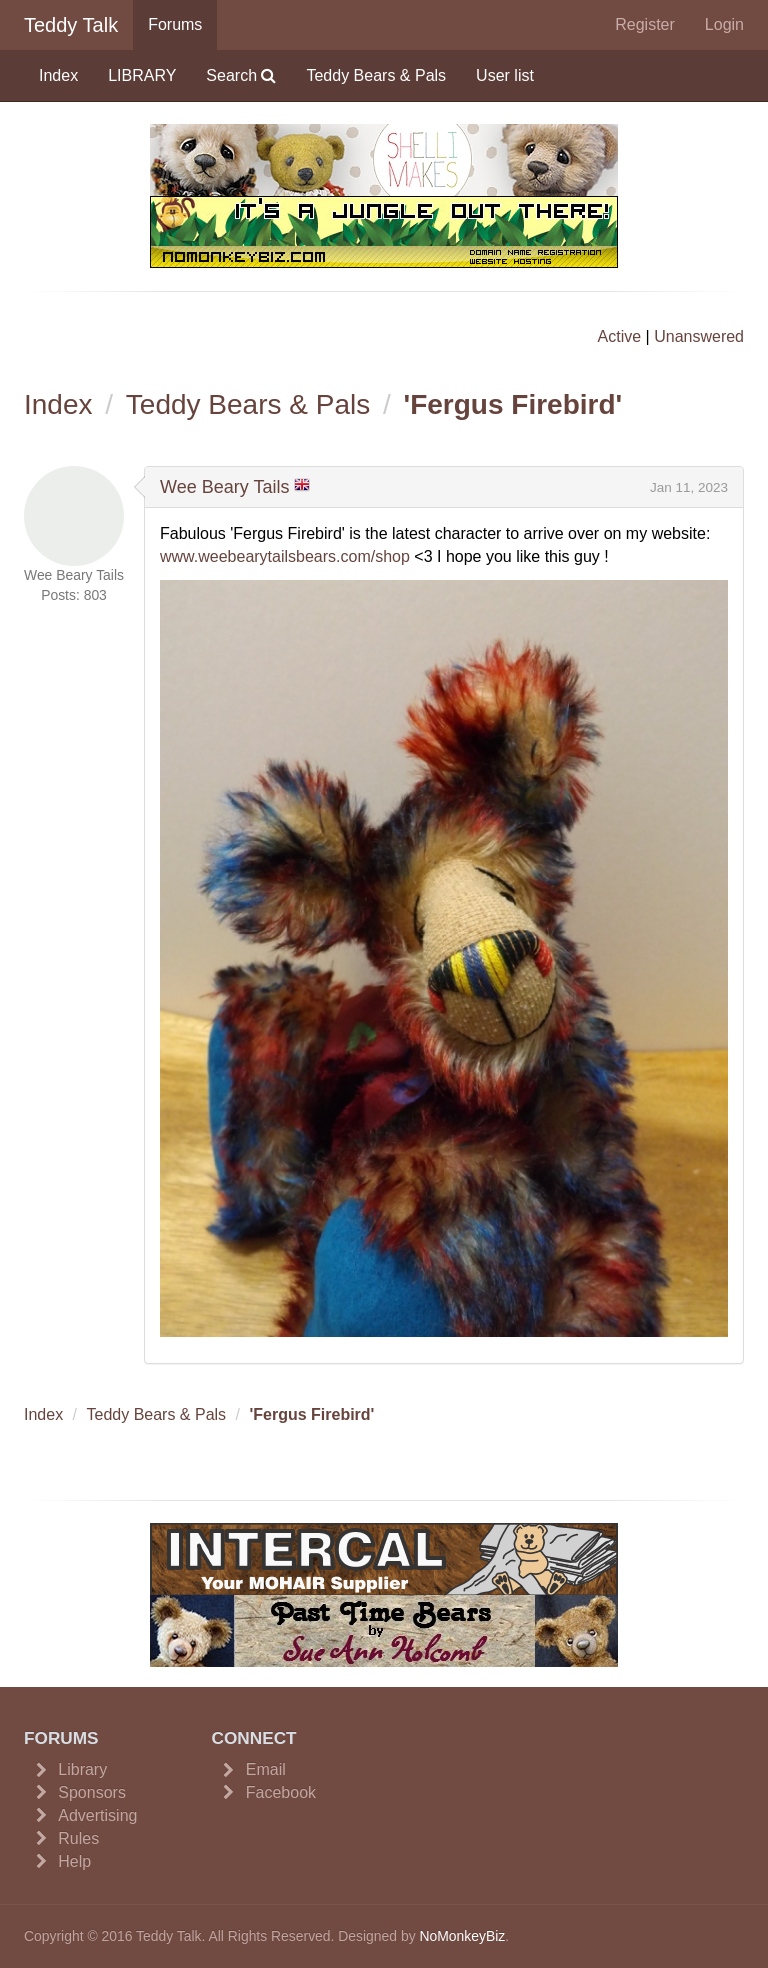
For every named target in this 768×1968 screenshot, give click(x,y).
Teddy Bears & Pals (376, 75)
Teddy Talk (71, 25)
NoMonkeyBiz (462, 1936)
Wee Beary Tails (224, 487)
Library (82, 1769)
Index (58, 75)
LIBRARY (142, 75)
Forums (175, 24)
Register (645, 24)
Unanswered (699, 336)
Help (74, 1861)
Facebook (281, 1792)
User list (505, 75)
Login (724, 24)
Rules (78, 1838)
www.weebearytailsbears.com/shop (285, 556)
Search (241, 75)
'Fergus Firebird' (513, 404)
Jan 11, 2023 (689, 487)
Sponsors (92, 1792)
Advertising (97, 1815)
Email (266, 1769)
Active (620, 336)
